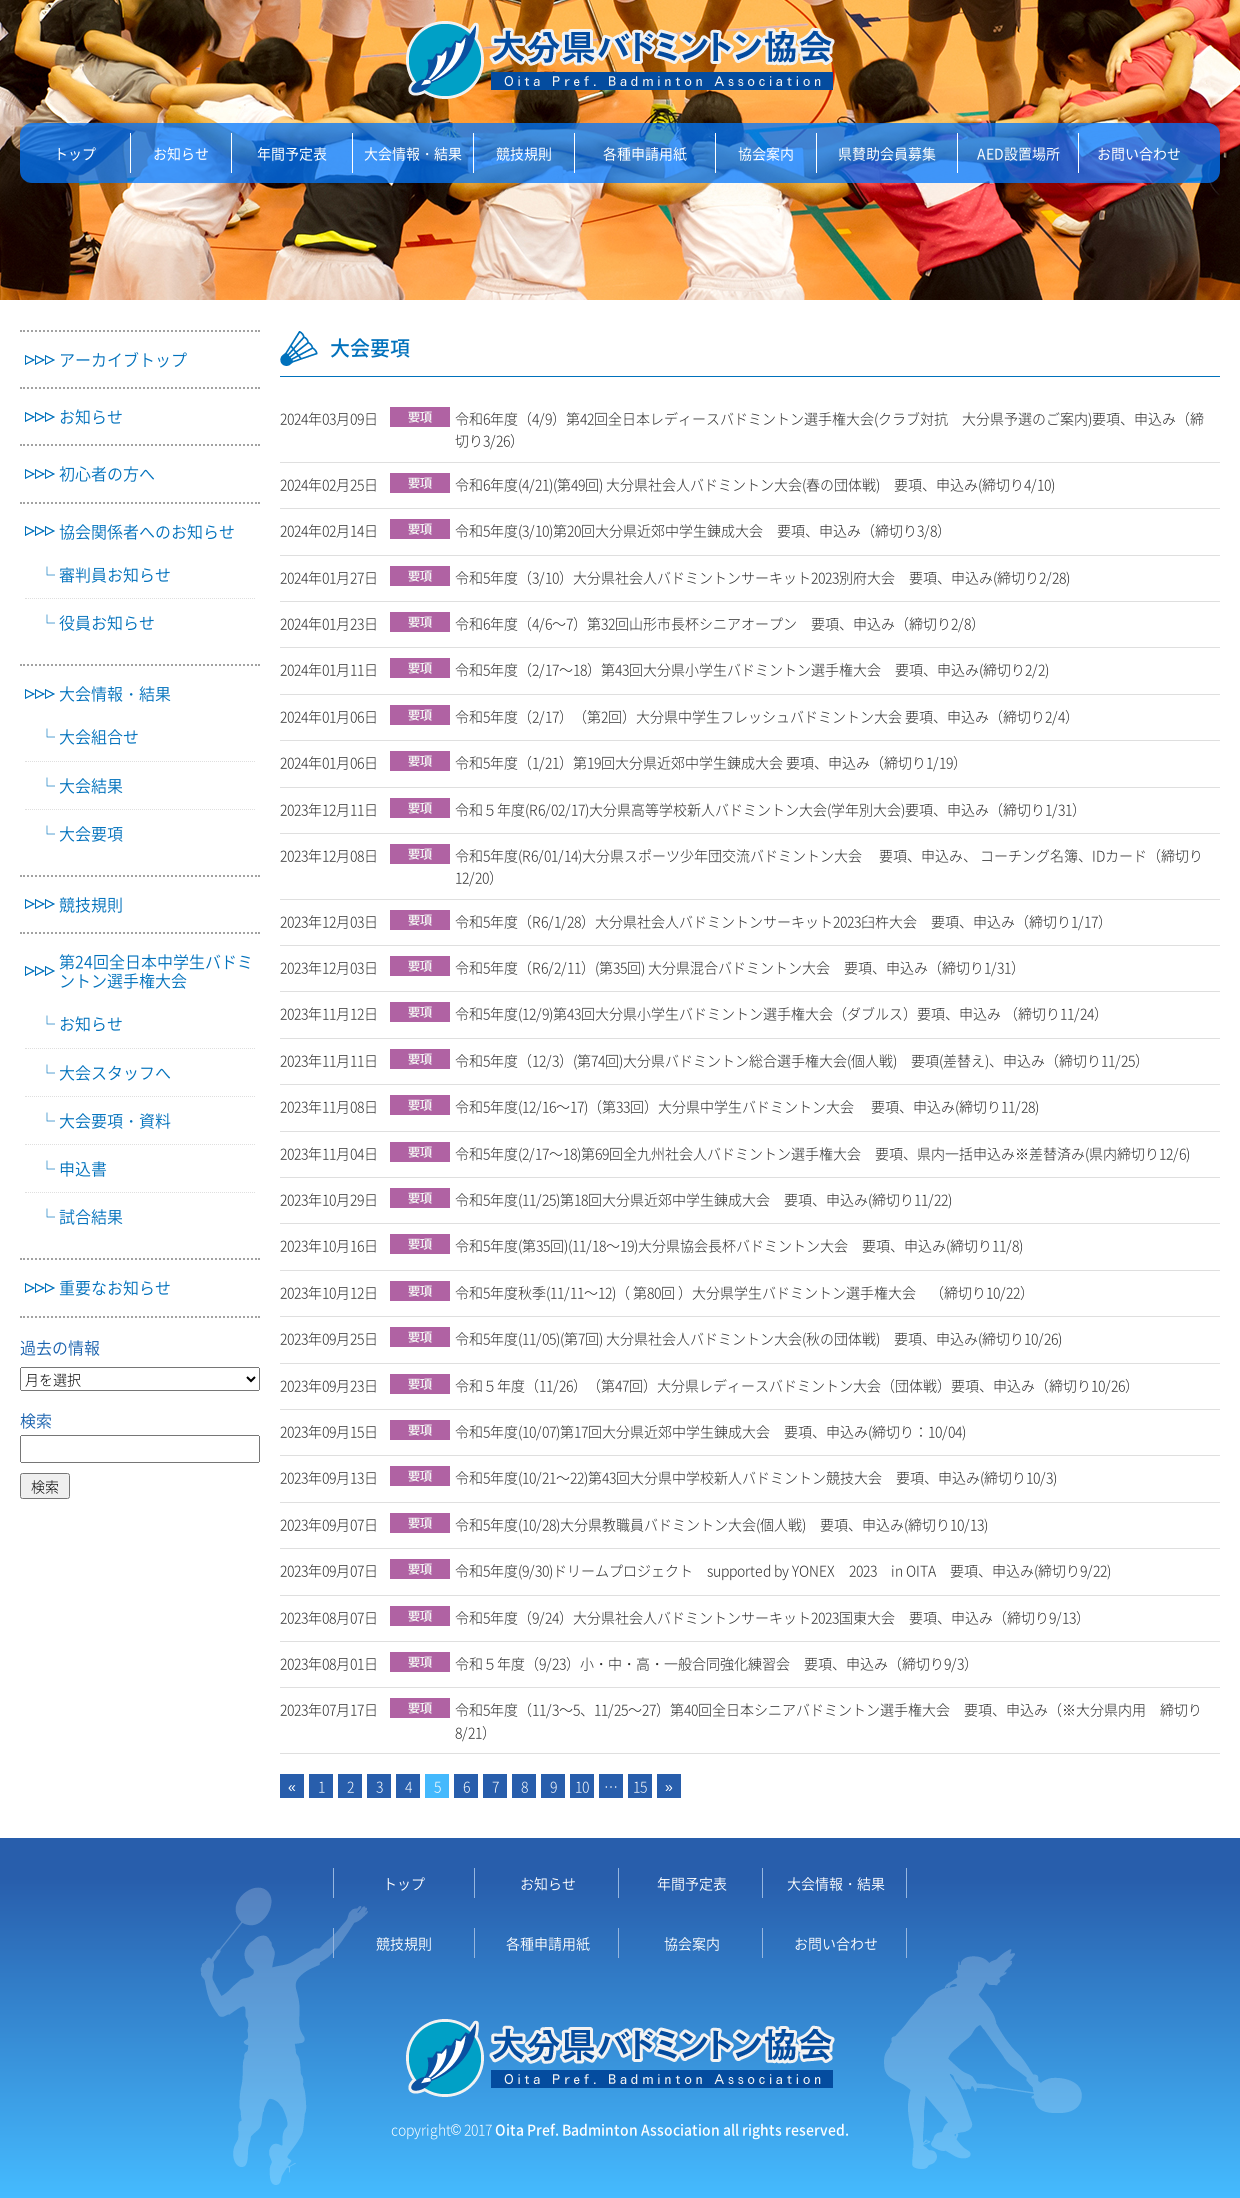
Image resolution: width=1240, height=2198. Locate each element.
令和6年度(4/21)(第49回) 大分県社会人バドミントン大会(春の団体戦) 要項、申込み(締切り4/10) (762, 484)
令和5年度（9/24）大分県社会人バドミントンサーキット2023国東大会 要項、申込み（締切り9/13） (779, 1617)
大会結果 (91, 785)
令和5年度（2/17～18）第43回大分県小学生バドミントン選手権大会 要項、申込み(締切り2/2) (759, 669)
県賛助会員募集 (887, 153)
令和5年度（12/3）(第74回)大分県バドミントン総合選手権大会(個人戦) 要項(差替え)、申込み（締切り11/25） (809, 1060)
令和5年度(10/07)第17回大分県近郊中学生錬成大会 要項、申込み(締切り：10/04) (717, 1431)
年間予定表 (292, 153)
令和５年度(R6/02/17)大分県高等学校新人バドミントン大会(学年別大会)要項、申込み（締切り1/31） (777, 809)
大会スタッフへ (115, 1072)
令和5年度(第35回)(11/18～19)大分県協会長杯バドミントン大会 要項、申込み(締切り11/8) (746, 1245)
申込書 (83, 1168)
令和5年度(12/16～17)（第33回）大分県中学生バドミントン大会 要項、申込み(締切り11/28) (754, 1106)
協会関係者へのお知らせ (147, 531)
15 (640, 1786)
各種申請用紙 (645, 153)
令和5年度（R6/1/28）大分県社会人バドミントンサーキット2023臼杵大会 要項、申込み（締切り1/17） (790, 921)
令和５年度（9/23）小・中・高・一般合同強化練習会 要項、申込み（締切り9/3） (723, 1663)
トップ (75, 153)
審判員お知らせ (115, 574)
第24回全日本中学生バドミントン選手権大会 (156, 971)
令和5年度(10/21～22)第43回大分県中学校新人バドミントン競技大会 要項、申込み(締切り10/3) (763, 1477)
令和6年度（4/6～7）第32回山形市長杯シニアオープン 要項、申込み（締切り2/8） (727, 623)
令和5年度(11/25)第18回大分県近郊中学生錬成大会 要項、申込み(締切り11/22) (710, 1199)
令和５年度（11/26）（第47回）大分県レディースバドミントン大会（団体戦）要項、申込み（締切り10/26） (804, 1385)
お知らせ (181, 153)
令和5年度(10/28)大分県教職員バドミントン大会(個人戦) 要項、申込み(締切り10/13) (728, 1524)
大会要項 (91, 833)
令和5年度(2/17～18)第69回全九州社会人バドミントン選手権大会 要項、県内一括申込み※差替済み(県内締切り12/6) (829, 1153)
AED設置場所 (1018, 153)
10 (582, 1786)
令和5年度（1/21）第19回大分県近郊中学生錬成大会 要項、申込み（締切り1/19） (718, 762)
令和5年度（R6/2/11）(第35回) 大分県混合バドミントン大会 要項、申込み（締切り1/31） (747, 967)
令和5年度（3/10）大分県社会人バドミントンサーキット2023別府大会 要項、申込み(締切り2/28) (769, 577)
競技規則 (524, 153)
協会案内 (766, 153)
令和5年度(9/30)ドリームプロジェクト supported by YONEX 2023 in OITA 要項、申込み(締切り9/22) (790, 1570)
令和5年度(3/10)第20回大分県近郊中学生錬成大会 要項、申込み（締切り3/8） (710, 530)
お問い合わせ (1139, 153)
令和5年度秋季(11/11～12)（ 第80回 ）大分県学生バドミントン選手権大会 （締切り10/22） (751, 1292)
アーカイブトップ (123, 359)
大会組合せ (99, 736)
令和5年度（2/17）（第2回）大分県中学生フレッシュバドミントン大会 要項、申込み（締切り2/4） (774, 716)
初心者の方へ (107, 473)
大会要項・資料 (115, 1120)
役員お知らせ (107, 622)
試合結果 (91, 1216)
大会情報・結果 (413, 153)
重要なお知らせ (115, 1287)
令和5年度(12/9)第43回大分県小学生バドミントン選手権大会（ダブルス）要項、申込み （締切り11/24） (788, 1013)
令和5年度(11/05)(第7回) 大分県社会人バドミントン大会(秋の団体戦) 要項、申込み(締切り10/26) (765, 1338)
